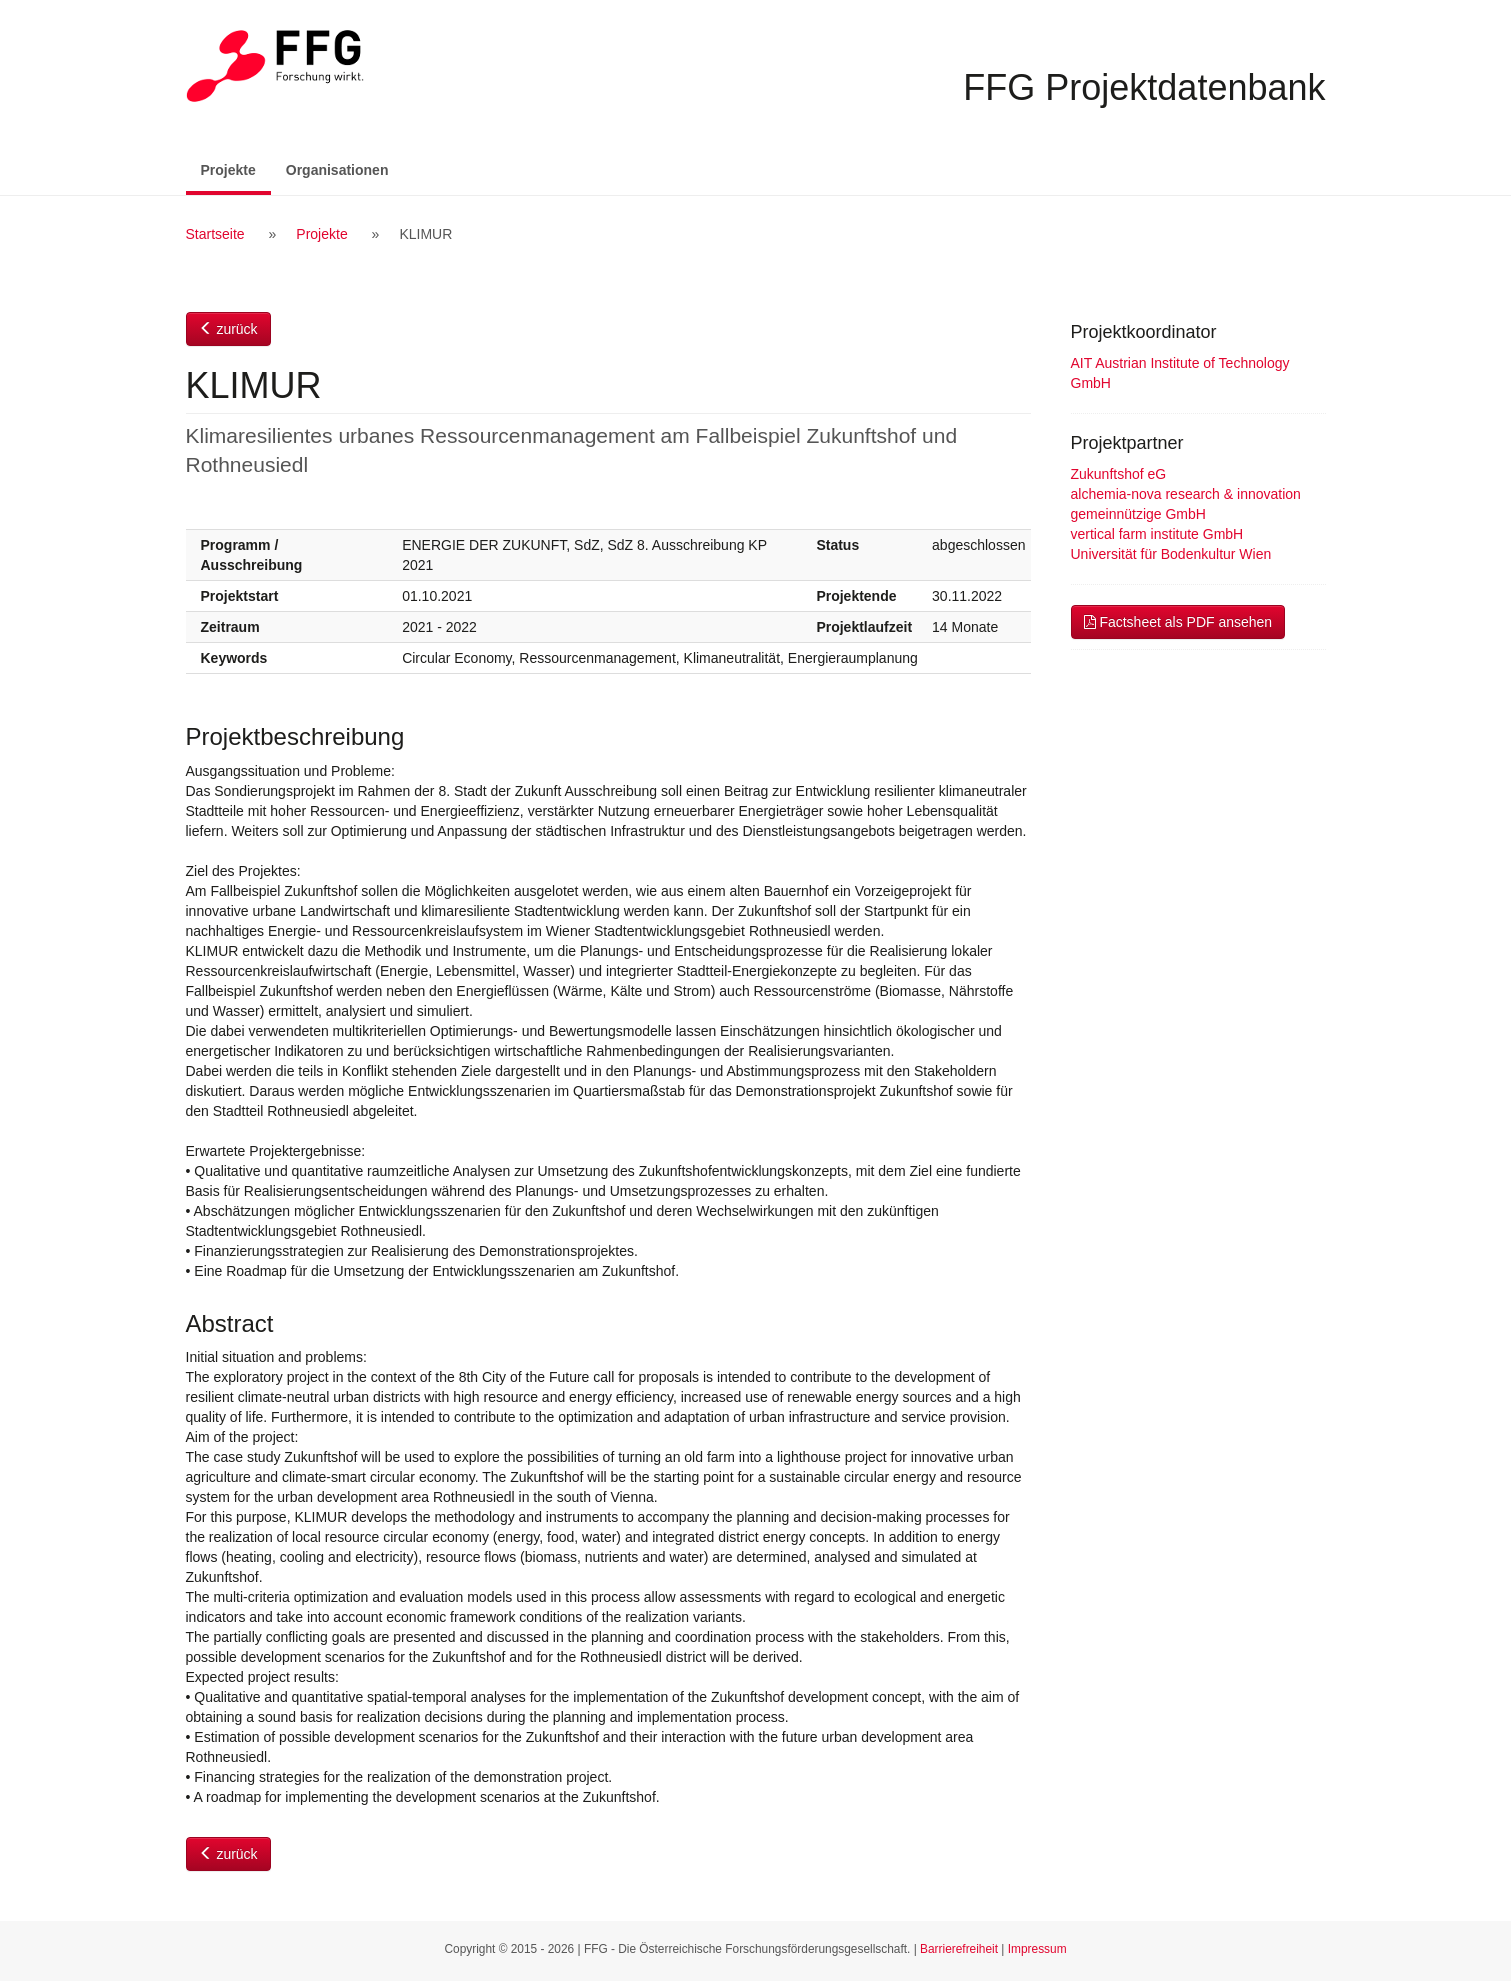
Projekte (236, 168)
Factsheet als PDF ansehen (1178, 622)
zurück (228, 329)
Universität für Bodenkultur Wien (1171, 554)
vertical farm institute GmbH (1157, 534)
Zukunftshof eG (1119, 474)
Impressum (1037, 1949)
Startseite (215, 234)
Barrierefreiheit (959, 1949)
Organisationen (337, 170)
